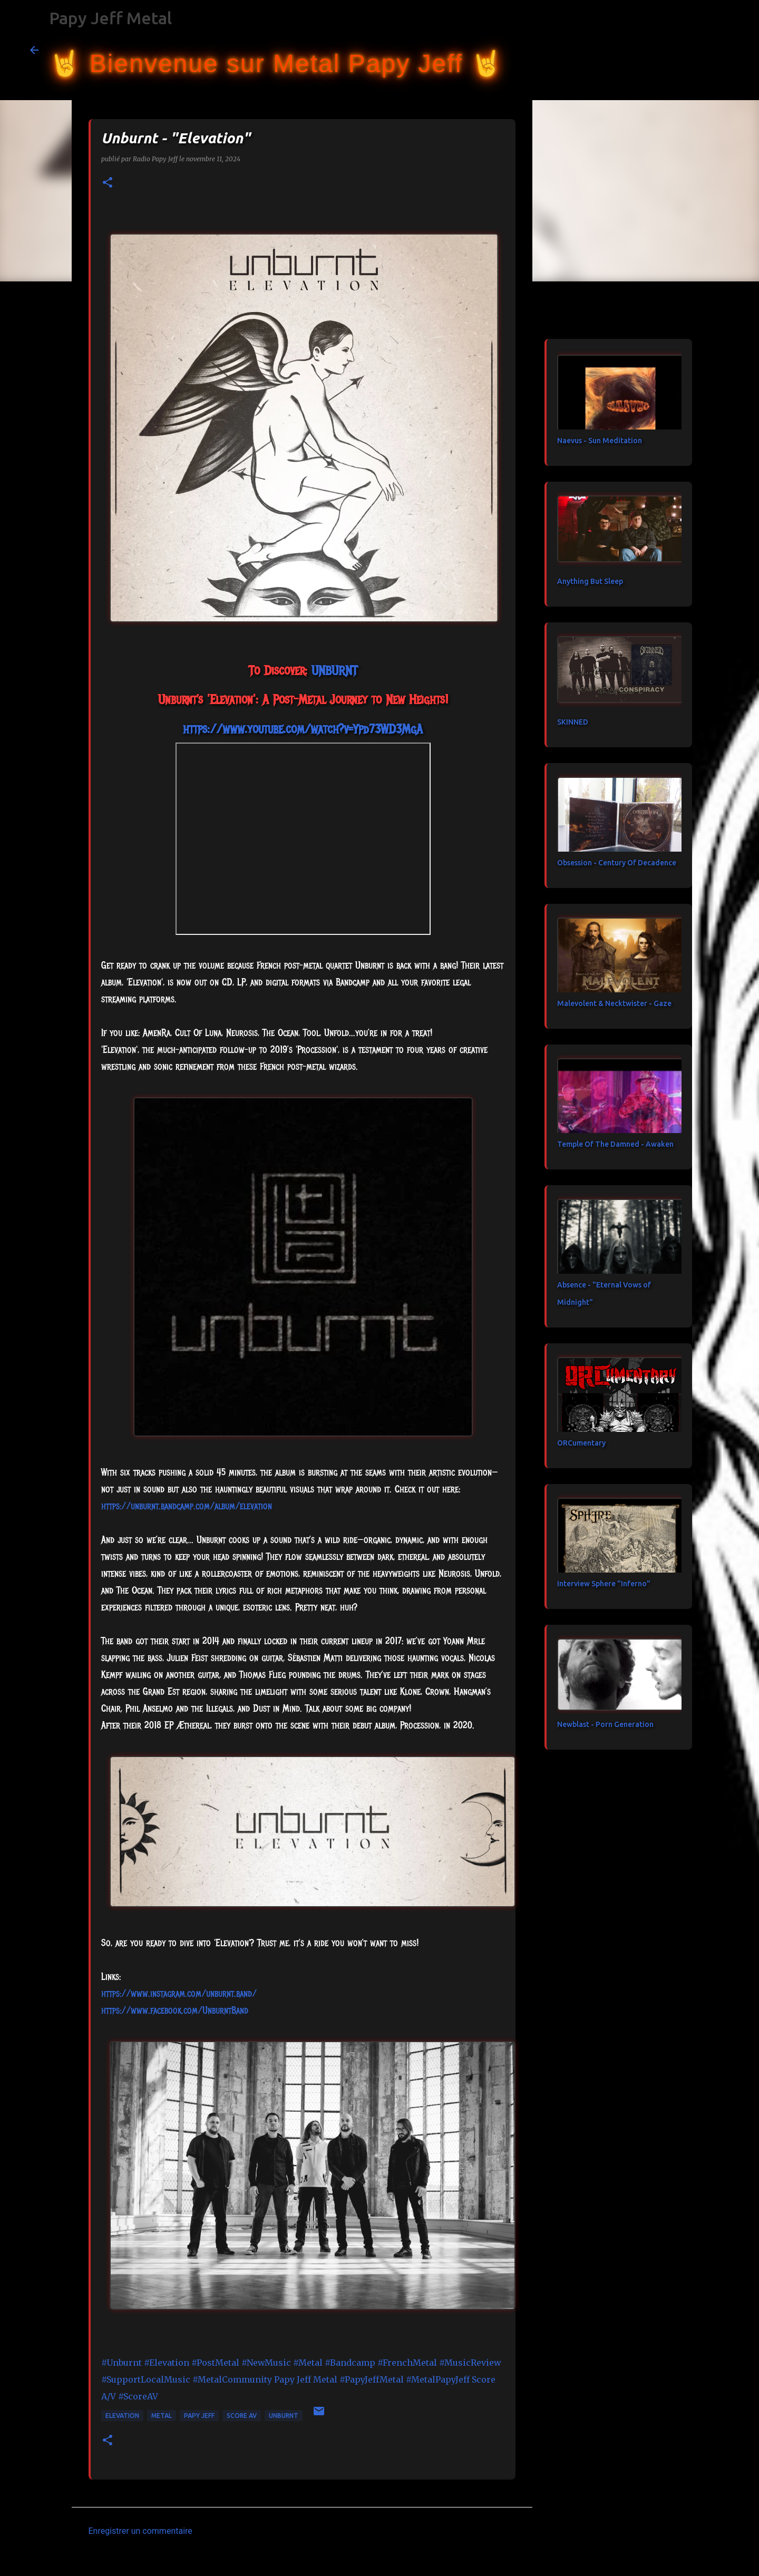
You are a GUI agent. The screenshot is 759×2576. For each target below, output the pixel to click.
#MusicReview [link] (470, 2362)
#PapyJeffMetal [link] (371, 2379)
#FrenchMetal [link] (407, 2362)
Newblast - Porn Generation (605, 1724)
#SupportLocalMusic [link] (145, 2379)
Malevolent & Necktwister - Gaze (614, 1003)
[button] (107, 183)
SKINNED (572, 722)
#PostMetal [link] (215, 2362)
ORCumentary (581, 1443)
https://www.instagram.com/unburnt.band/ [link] (179, 1993)
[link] (334, 670)
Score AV (242, 2415)
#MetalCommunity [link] (232, 2379)
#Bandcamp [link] (350, 2362)
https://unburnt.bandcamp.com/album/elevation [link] (186, 1506)
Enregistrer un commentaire (140, 2531)
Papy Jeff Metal (110, 17)
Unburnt (283, 2415)
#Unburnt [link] (121, 2362)
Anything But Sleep (590, 581)
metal (161, 2415)
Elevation (122, 2415)
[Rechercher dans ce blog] (676, 50)
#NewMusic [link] (266, 2362)
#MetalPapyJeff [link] (438, 2379)
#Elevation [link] (166, 2362)
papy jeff (199, 2415)
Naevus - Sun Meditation (599, 440)
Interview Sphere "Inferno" (603, 1583)
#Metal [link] (308, 2362)
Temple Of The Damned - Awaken (615, 1144)
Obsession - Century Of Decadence (616, 862)
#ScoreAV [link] (138, 2396)
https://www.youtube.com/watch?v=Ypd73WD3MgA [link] (303, 729)
